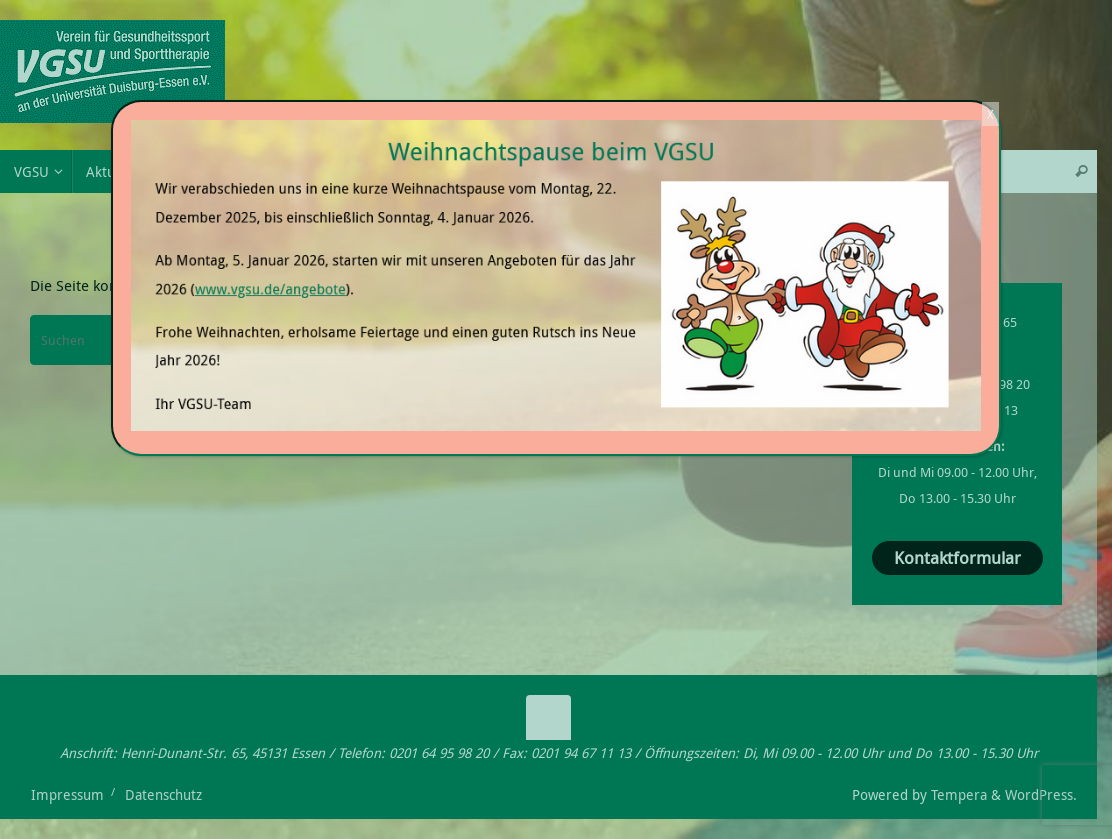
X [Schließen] (990, 114)
